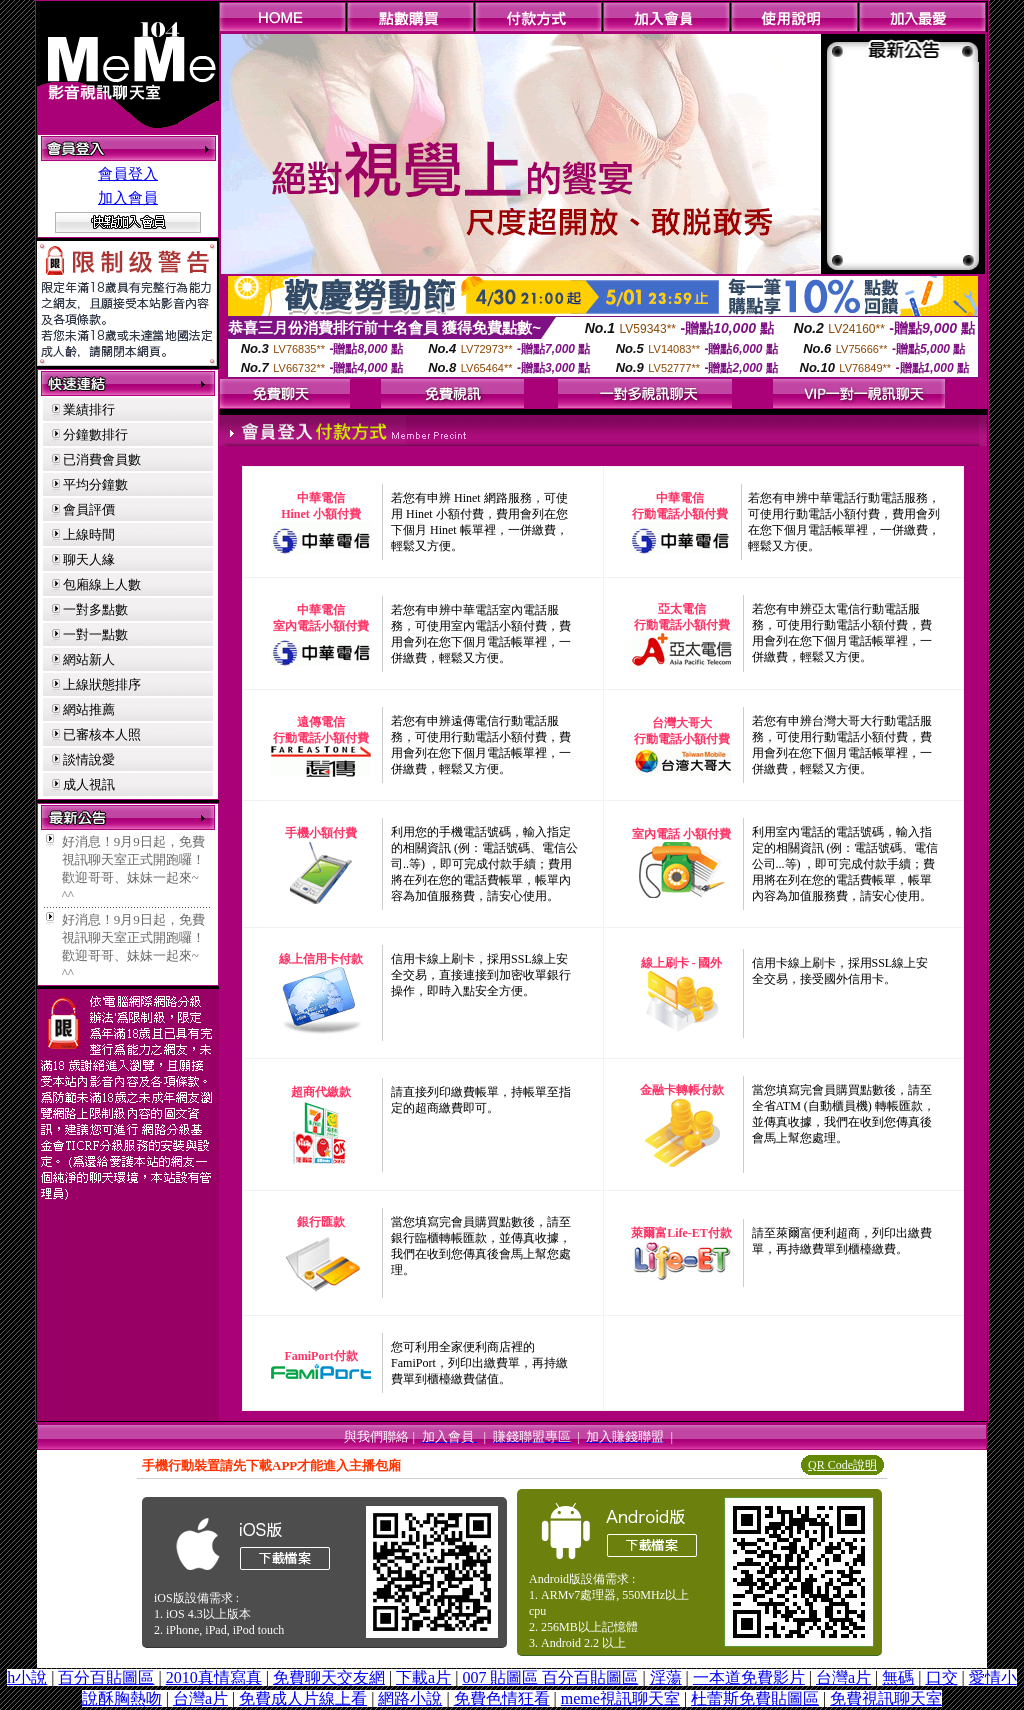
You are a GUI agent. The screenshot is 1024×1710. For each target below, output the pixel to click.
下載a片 (423, 1677)
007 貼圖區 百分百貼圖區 (550, 1677)
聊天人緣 (89, 559)
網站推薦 (89, 709)
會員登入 (128, 174)
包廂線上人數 (102, 584)
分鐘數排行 (95, 434)
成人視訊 (89, 784)
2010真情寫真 (214, 1677)
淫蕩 (666, 1677)
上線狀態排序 (102, 684)
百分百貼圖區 (106, 1677)
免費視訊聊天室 (886, 1698)
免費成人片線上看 (303, 1698)
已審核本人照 (102, 734)
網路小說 (410, 1698)
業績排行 (89, 409)
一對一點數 (95, 634)
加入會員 (128, 198)
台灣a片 (843, 1677)
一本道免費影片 (749, 1677)
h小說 (27, 1677)
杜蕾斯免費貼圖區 (755, 1698)
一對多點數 (95, 609)
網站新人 (89, 659)
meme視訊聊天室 (620, 1698)
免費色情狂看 (502, 1698)
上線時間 (89, 534)
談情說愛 (89, 759)
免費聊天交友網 (329, 1677)
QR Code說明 (842, 1465)
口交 (942, 1677)
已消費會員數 (102, 459)
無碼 (898, 1677)
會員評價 (89, 509)
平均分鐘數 (95, 484)
